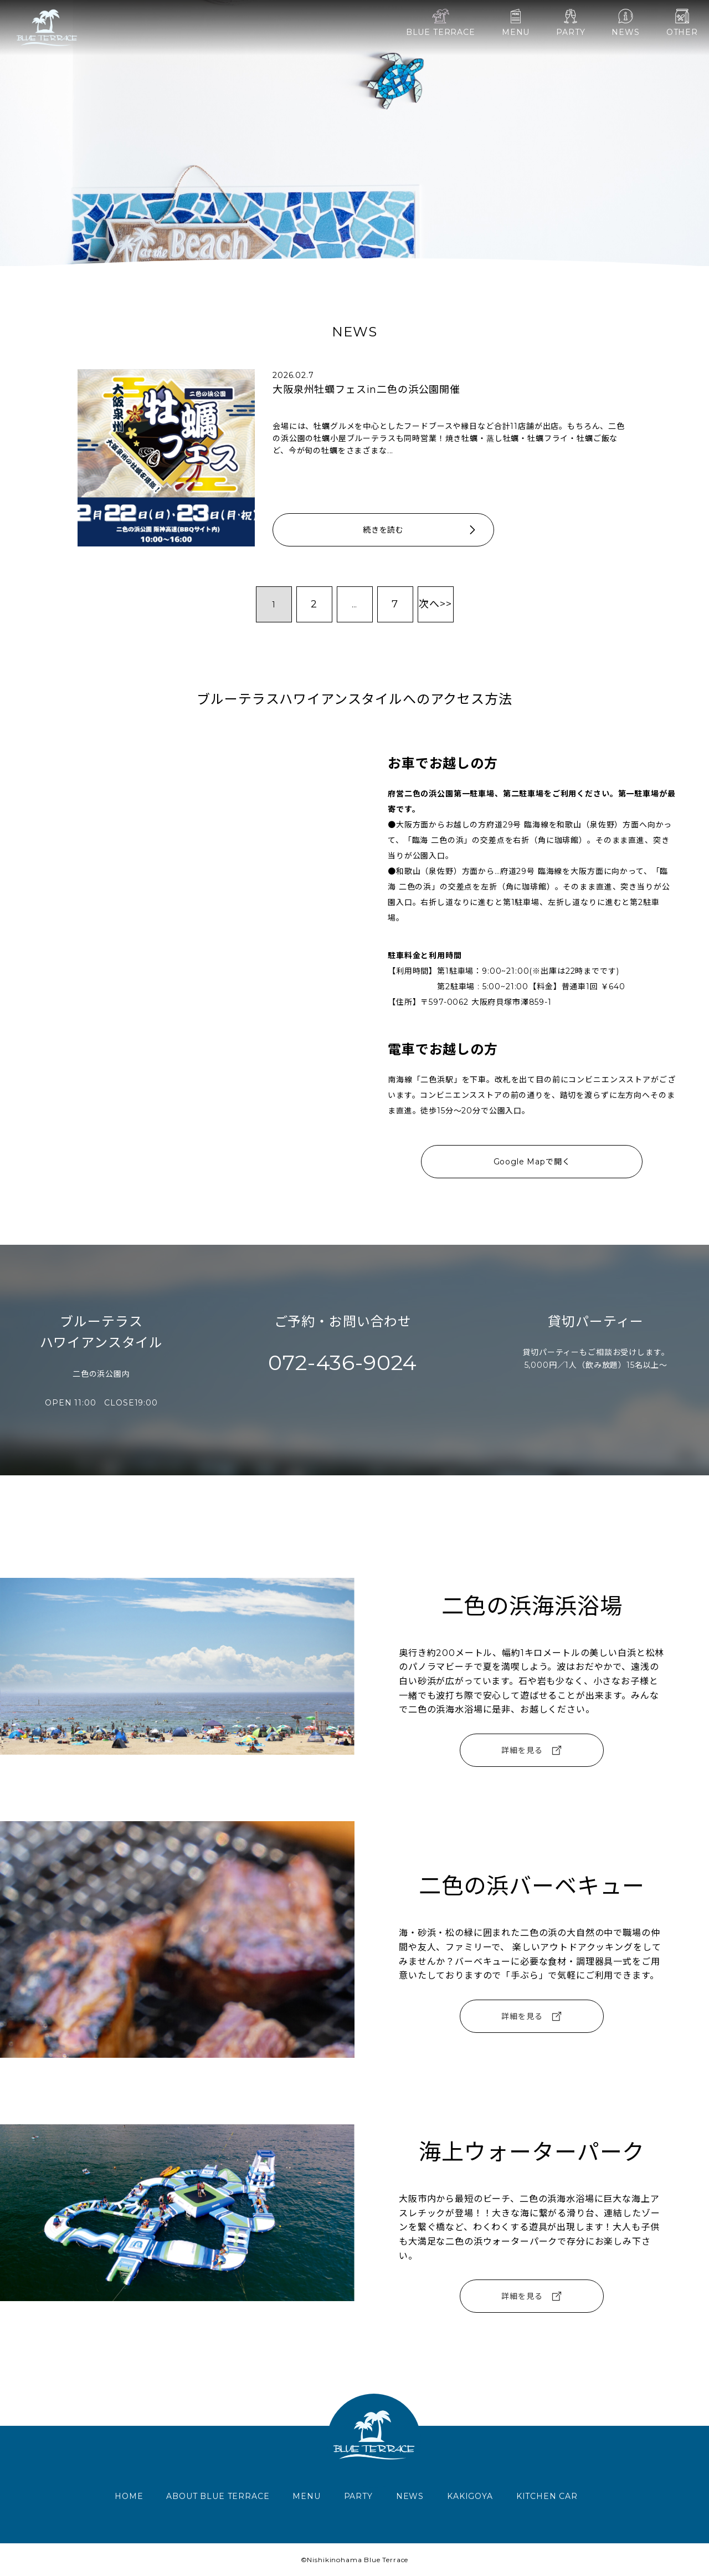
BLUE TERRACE (440, 23)
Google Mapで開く (532, 1162)
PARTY (570, 23)
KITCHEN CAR (547, 2496)
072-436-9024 (342, 1363)
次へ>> (435, 604)
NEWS (625, 23)
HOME (129, 2496)
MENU (516, 23)
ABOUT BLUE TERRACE (217, 2496)
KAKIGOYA (470, 2496)
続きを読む (420, 530)
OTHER (682, 23)
